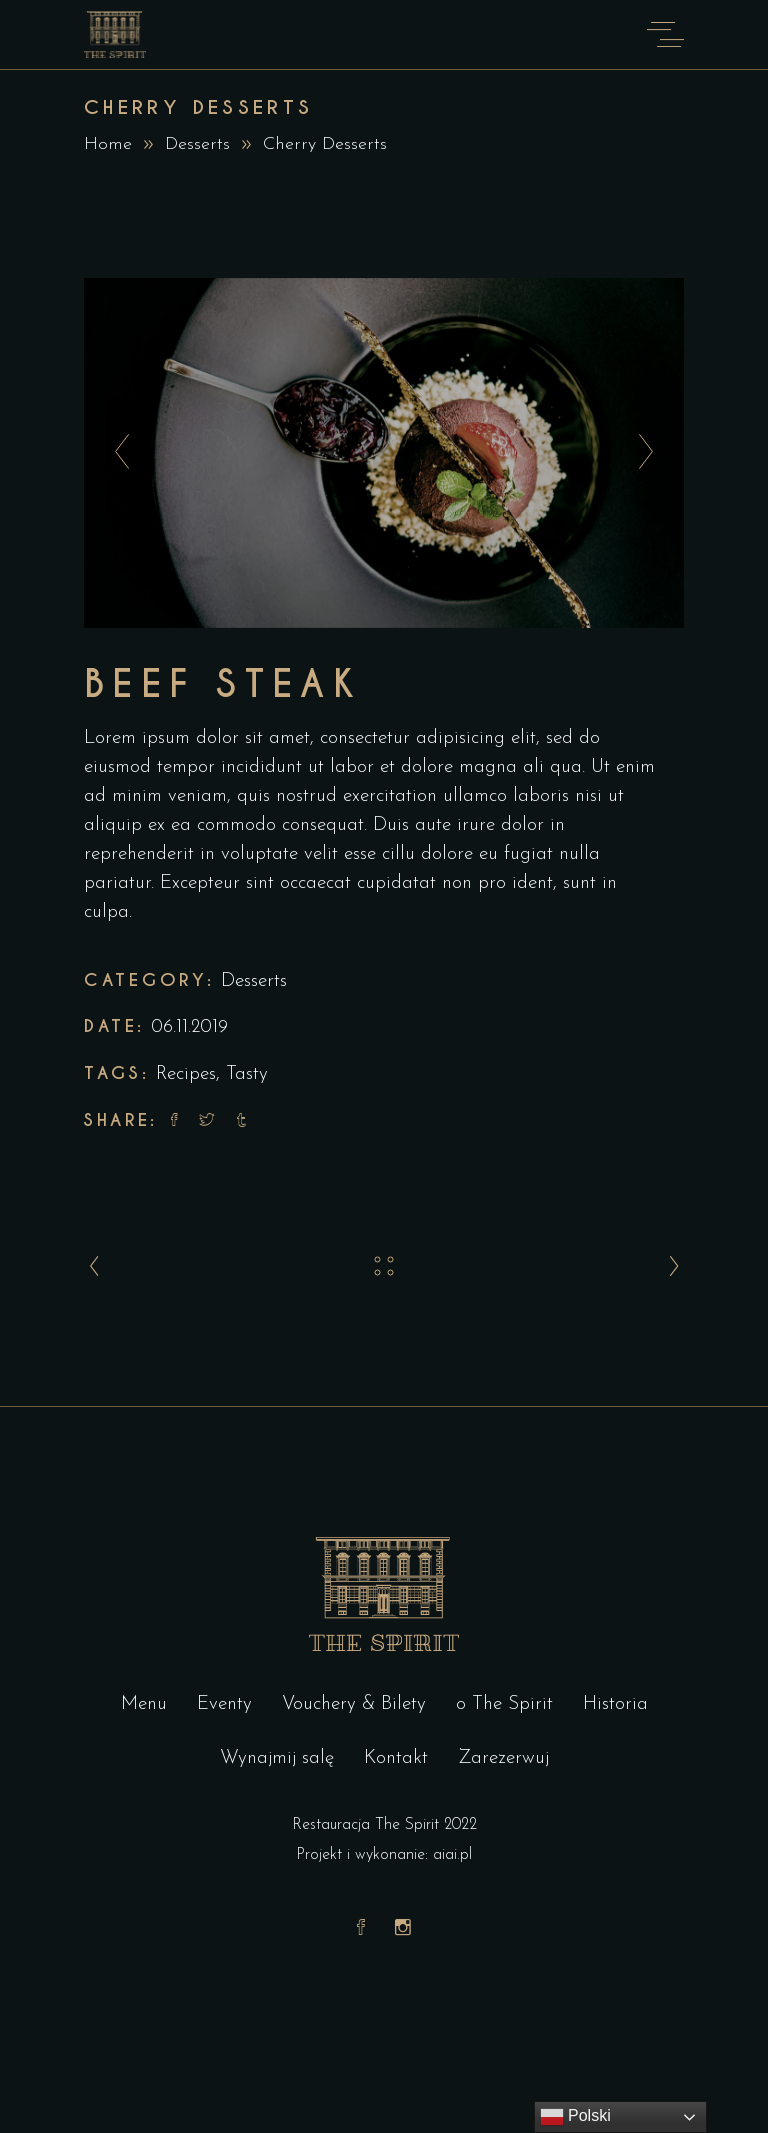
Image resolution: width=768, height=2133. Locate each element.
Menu (144, 1704)
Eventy (224, 1704)
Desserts (197, 144)
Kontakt (396, 1758)
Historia (615, 1704)
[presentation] (116, 453)
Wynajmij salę (277, 1758)
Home (108, 144)
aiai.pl (452, 1855)
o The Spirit (504, 1704)
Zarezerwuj (503, 1758)
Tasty (247, 1074)
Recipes (186, 1074)
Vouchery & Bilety (354, 1704)
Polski (575, 2117)
